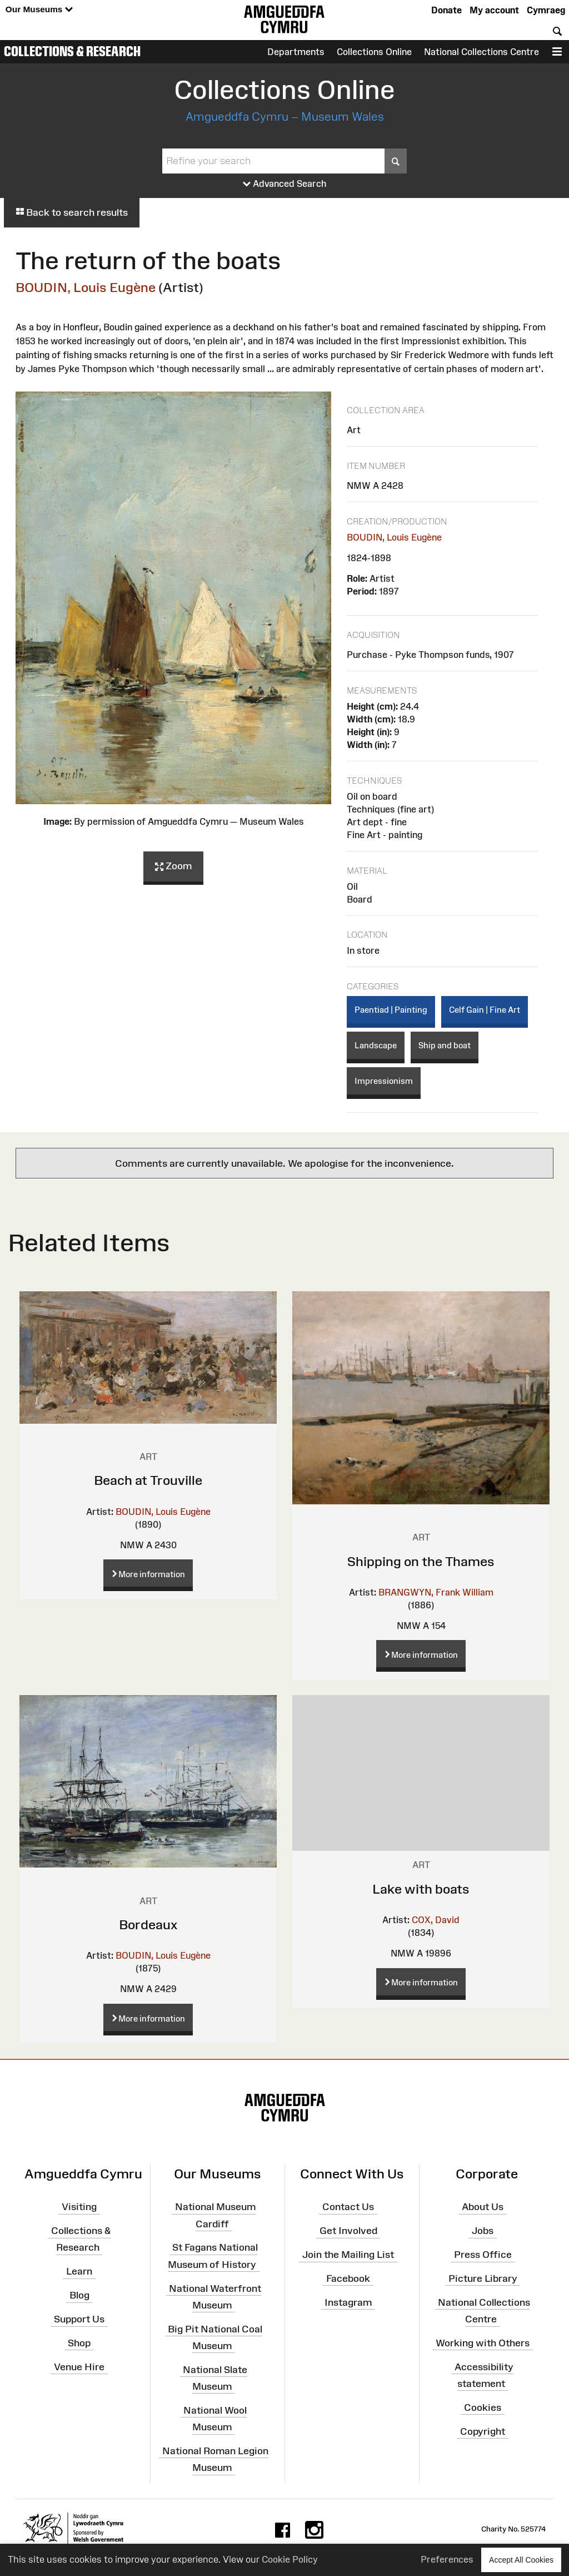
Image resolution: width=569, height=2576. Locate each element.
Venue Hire (79, 2366)
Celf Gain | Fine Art (484, 1009)
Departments (296, 52)
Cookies (482, 2406)
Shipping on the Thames (421, 1561)
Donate (446, 10)
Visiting (79, 2206)
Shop (79, 2343)
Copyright (482, 2430)
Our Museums (39, 9)
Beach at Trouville (148, 1480)
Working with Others (483, 2343)
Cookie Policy (290, 2559)
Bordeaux (148, 1924)
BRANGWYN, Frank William (435, 1592)
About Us (482, 2206)
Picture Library (482, 2278)
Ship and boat (444, 1045)
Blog (79, 2295)
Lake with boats (421, 1888)
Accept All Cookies (521, 2559)
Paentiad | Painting (391, 1009)
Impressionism (384, 1081)
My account (494, 10)
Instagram (348, 2302)
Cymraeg (546, 10)
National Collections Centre (481, 52)
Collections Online (374, 52)
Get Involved (348, 2230)
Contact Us (348, 2206)
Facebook (348, 2278)
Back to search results (72, 212)
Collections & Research (72, 51)
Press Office (483, 2254)
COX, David (436, 1920)
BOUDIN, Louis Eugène (86, 287)
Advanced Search (285, 184)
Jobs (482, 2230)
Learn (79, 2271)
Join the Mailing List (348, 2254)
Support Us (79, 2319)
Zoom (173, 866)
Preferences (447, 2559)
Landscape (376, 1045)
